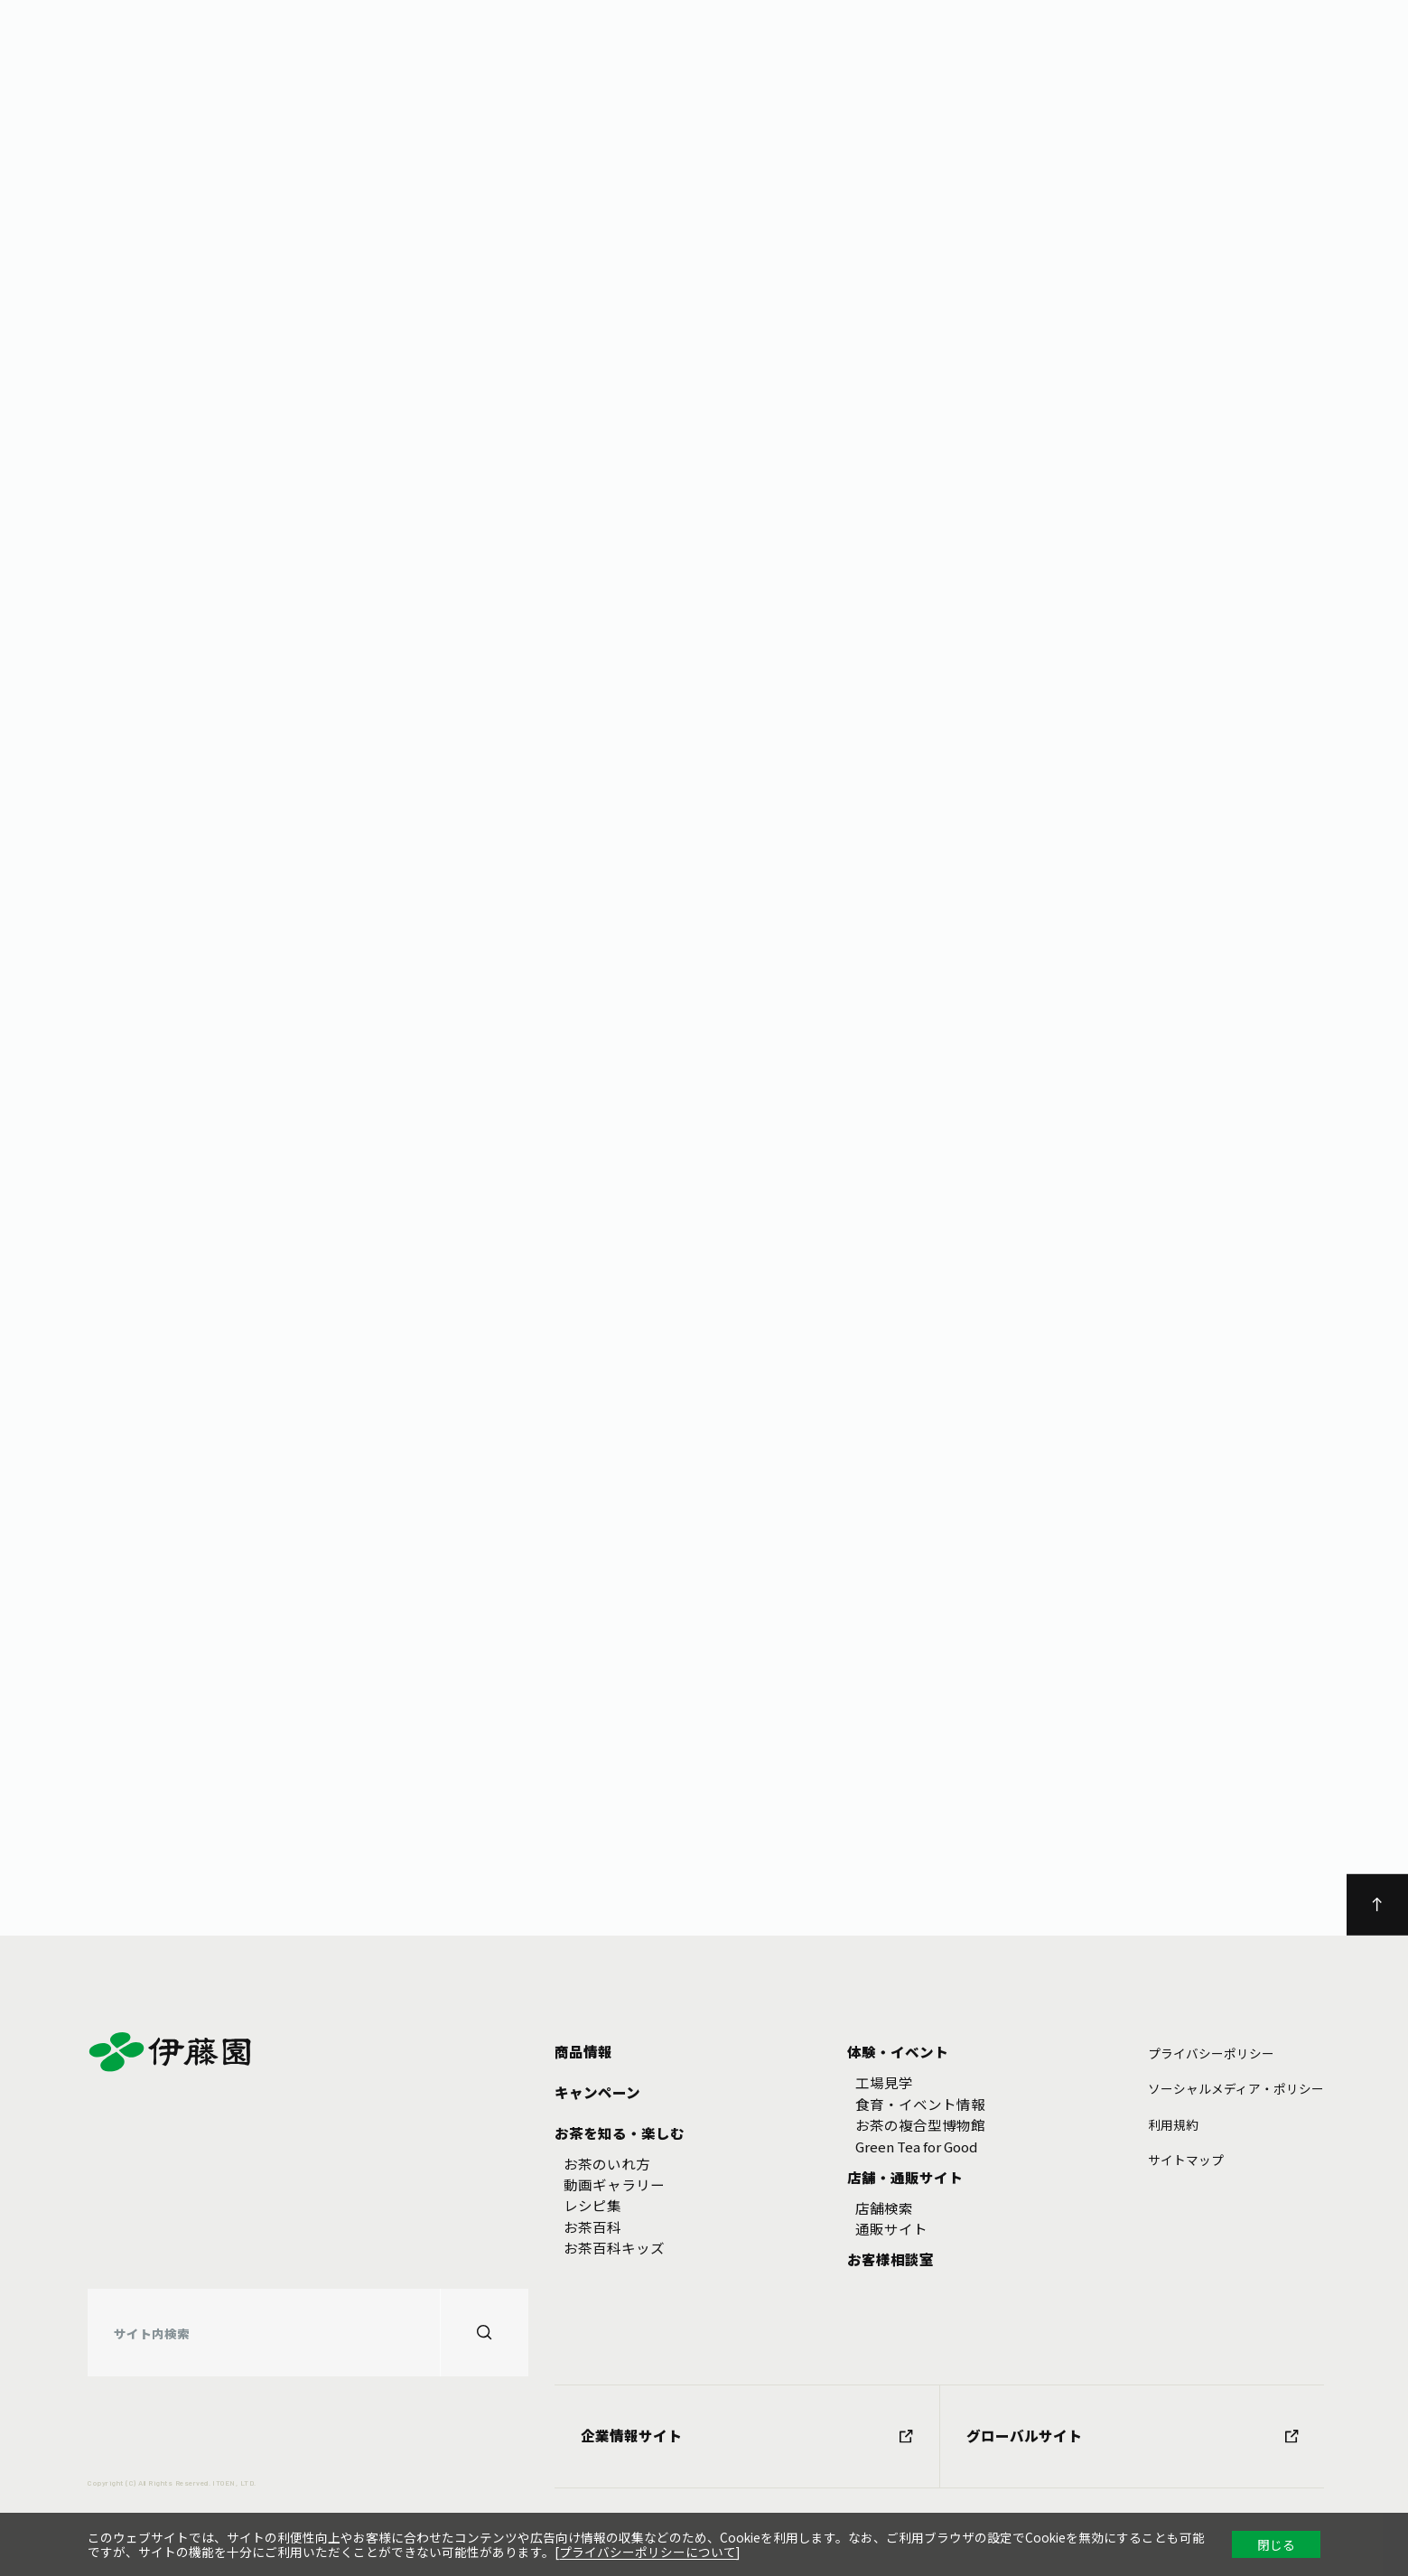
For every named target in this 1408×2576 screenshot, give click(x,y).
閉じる (1276, 2544)
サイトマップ (1186, 2160)
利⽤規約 (1173, 2124)
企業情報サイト (746, 2435)
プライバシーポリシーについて (647, 2552)
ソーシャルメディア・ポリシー (1236, 2088)
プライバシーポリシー (1211, 2053)
